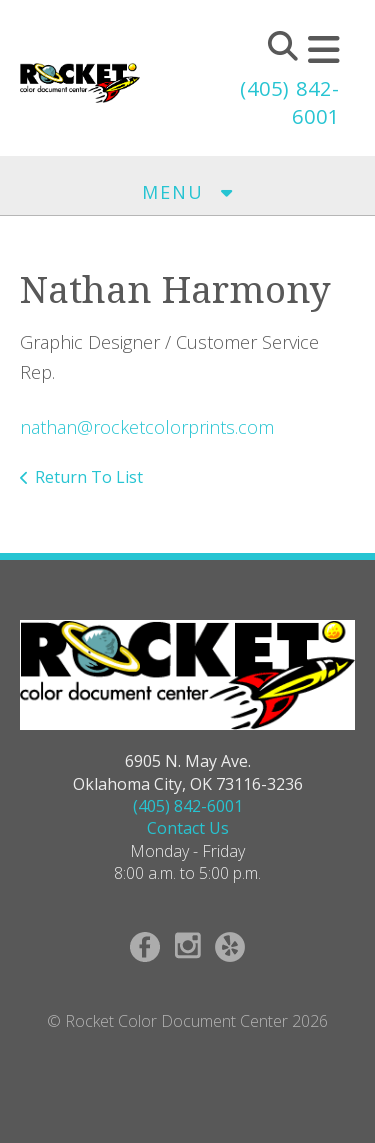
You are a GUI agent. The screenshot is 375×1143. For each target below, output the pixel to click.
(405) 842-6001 (188, 806)
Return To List (89, 477)
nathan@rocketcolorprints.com (147, 427)
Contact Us (188, 828)
